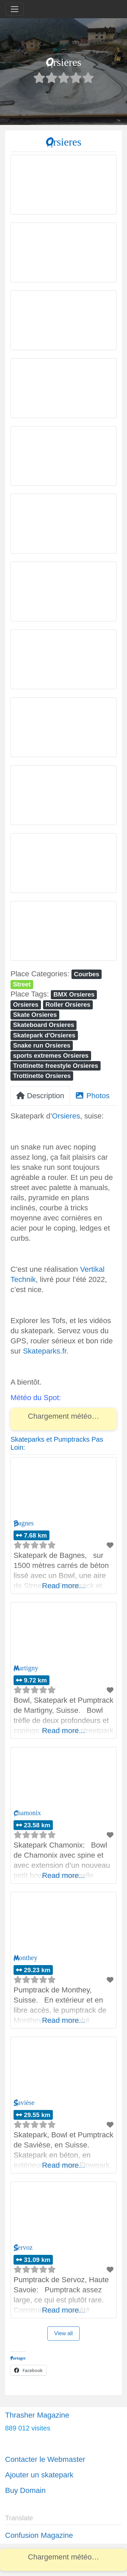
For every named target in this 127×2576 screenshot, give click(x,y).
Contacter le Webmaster (45, 2459)
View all (63, 2333)
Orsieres (25, 1004)
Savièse (24, 2102)
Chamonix (27, 1813)
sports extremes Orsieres (50, 1055)
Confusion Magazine (39, 2535)
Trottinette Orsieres (41, 1075)
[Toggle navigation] (14, 9)
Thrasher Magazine (37, 2415)
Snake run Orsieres (41, 1045)
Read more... (63, 1585)
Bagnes (24, 1523)
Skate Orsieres (35, 1014)
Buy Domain (25, 2490)
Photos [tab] (93, 1095)
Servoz (23, 2247)
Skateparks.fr (44, 1351)
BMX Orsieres (74, 994)
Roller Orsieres (67, 1004)
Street (21, 984)
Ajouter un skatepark (39, 2475)
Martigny (26, 1668)
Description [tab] (40, 1095)
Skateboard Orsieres (43, 1024)
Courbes (86, 974)
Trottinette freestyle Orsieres (55, 1065)
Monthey (25, 1957)
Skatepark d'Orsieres (44, 1035)
